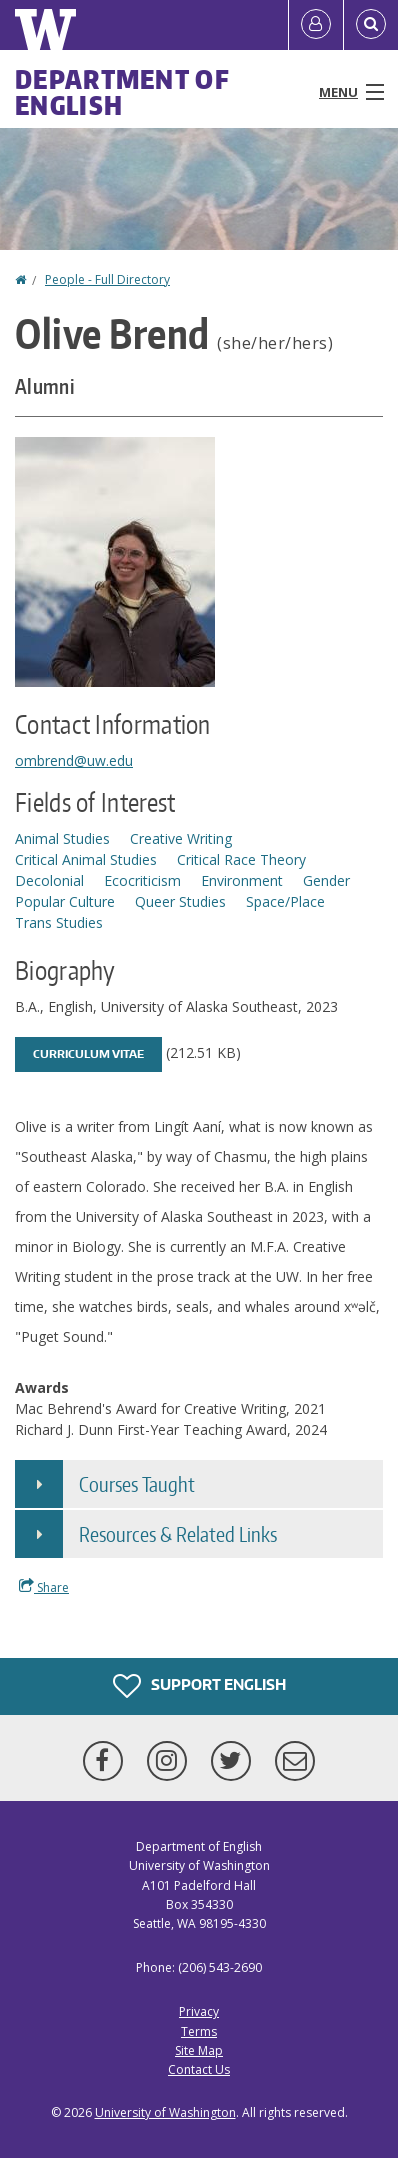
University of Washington (165, 2112)
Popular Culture (65, 901)
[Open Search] (371, 25)
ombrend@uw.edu (74, 760)
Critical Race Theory (241, 859)
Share (44, 1587)
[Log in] (316, 25)
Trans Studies (59, 922)
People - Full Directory (107, 279)
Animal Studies (62, 838)
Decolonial (49, 880)
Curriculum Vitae (88, 1054)
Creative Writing (181, 838)
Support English (199, 1686)
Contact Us (199, 2069)
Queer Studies (180, 901)
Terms (199, 2031)
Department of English (122, 92)
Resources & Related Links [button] (178, 1534)
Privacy (199, 2011)
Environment (242, 880)
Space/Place (285, 901)
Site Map (199, 2050)
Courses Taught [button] (137, 1484)
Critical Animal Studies (86, 859)
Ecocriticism (142, 880)
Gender (326, 880)
